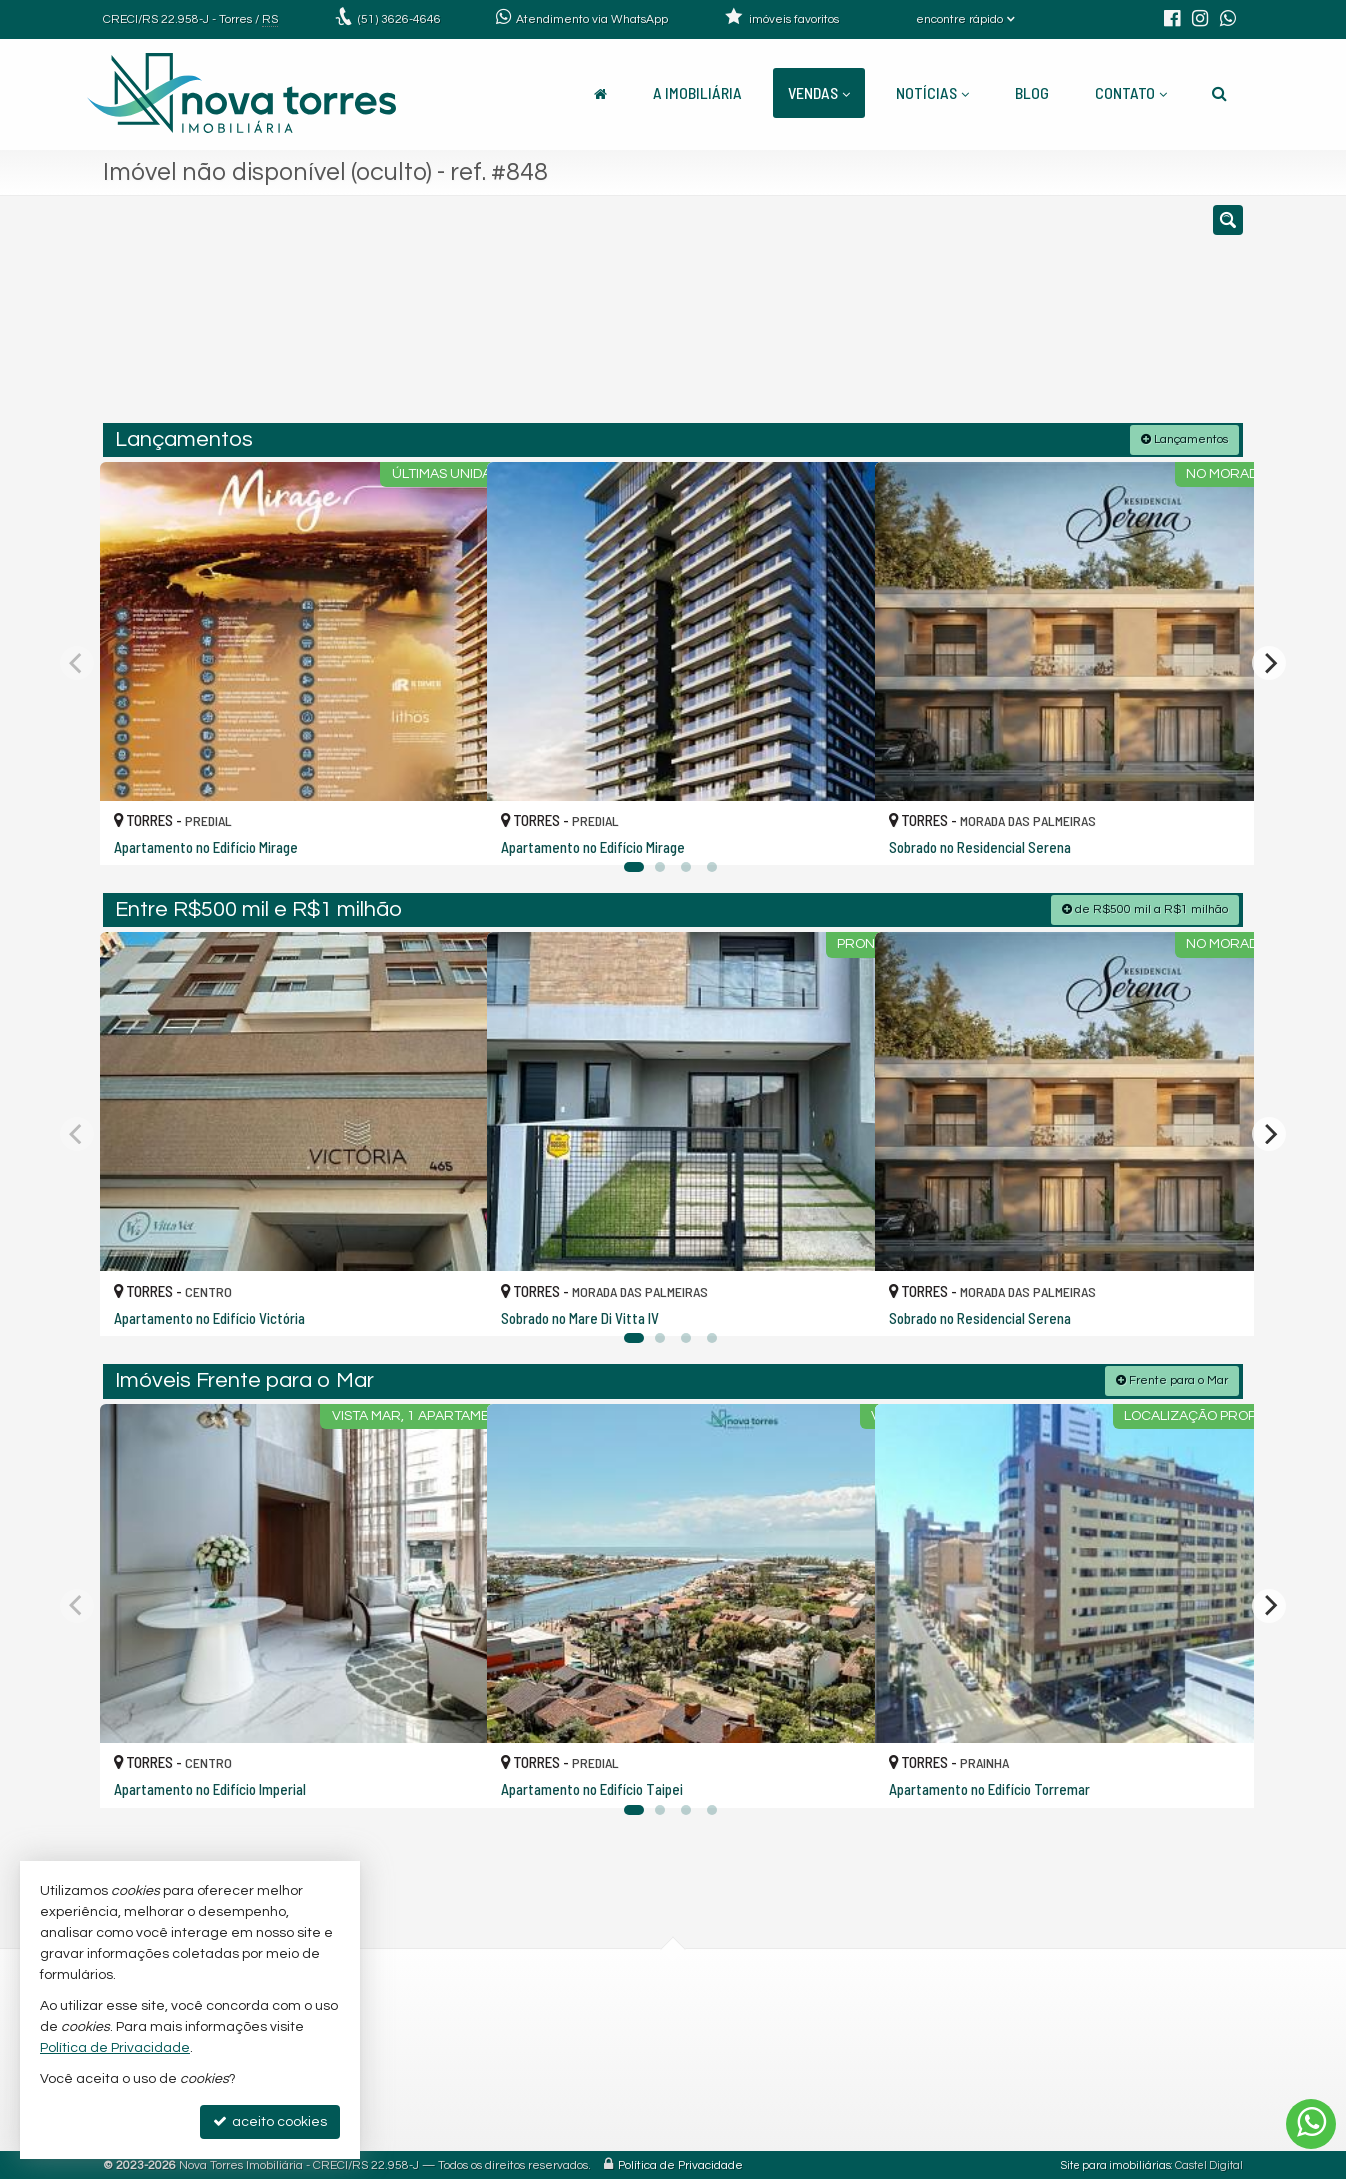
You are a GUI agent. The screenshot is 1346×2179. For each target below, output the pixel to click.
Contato (1131, 92)
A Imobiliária (697, 92)
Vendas (819, 92)
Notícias (932, 92)
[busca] (1219, 93)
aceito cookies (270, 2121)
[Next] (1269, 662)
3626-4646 (399, 19)
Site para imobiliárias (1116, 2163)
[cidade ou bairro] (855, 318)
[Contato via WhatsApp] (1311, 2124)
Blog (1032, 92)
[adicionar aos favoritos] (450, 831)
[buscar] (1007, 318)
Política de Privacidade (680, 2163)
